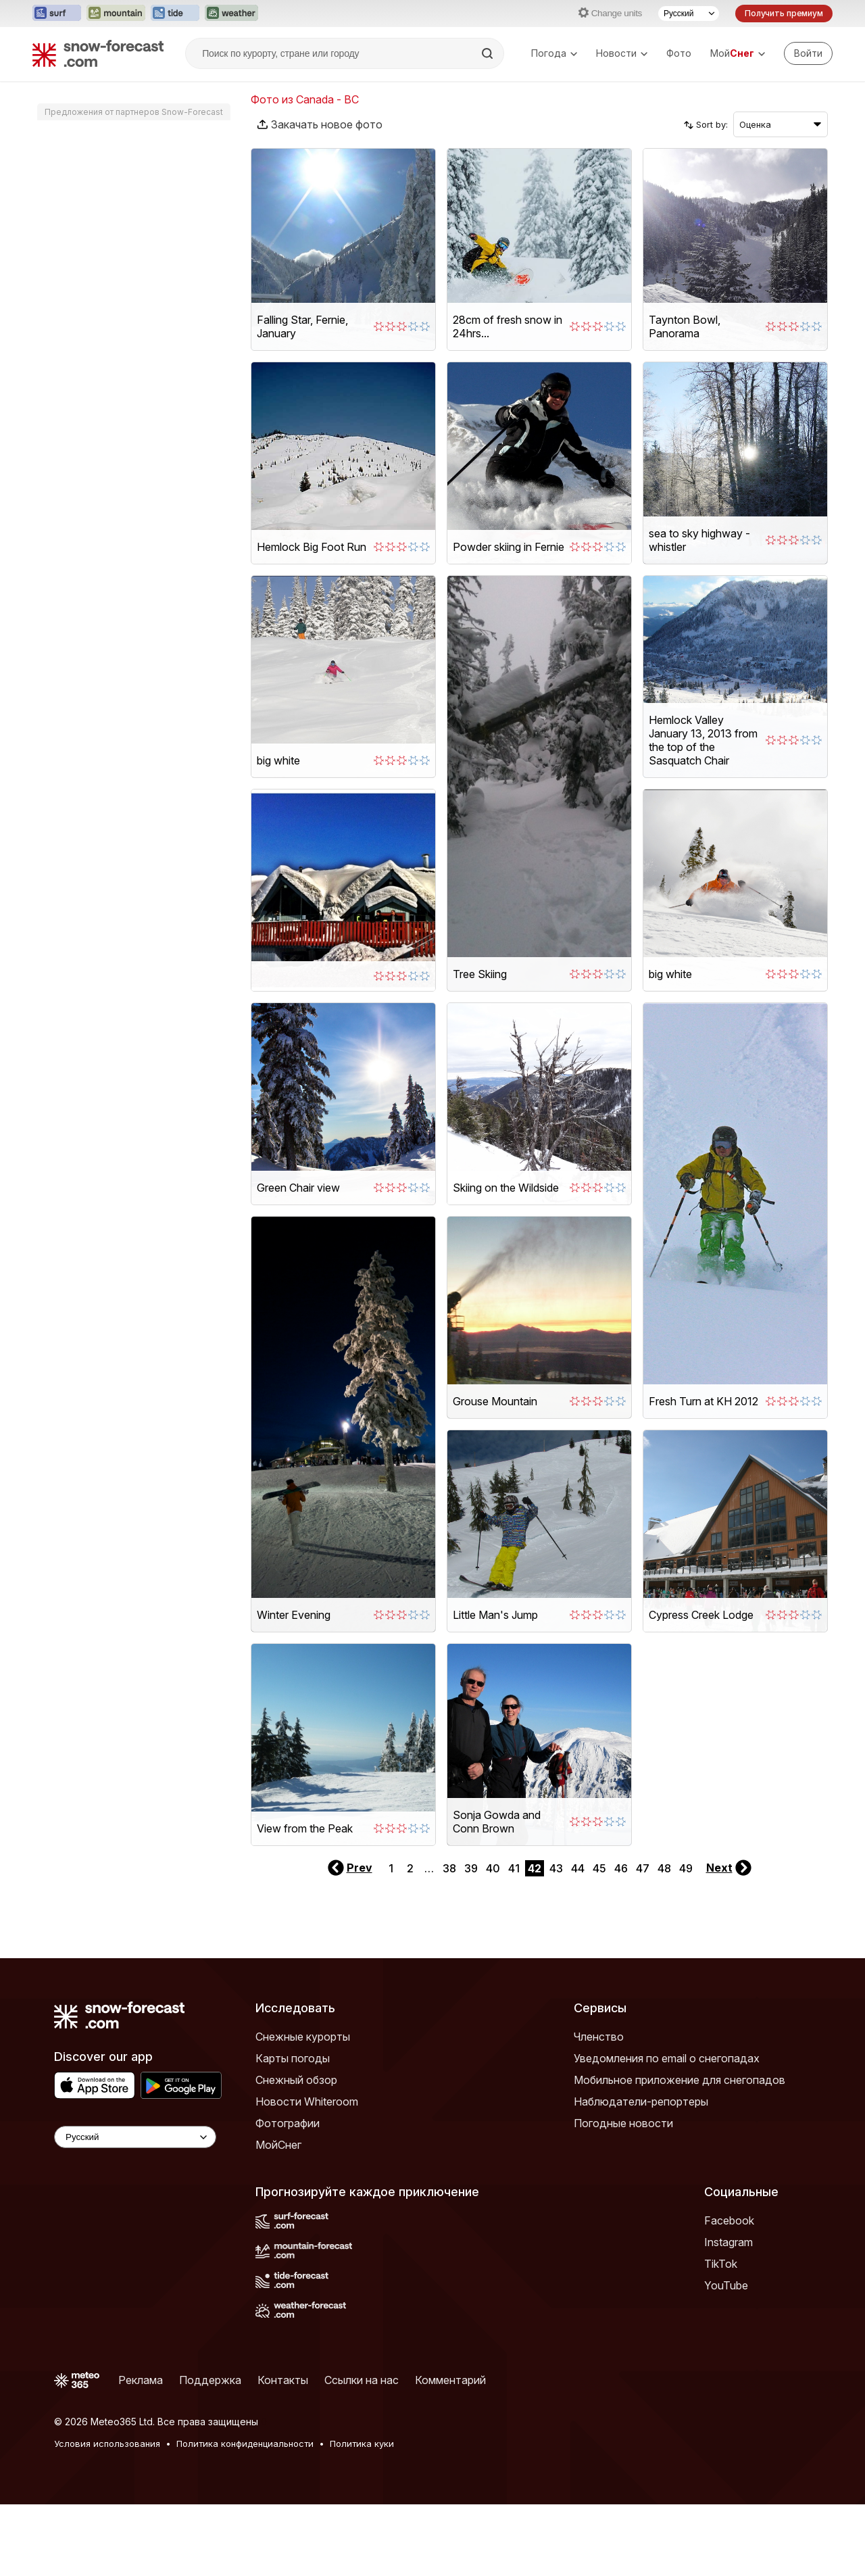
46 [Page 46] (621, 1940)
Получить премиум (784, 13)
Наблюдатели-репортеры (641, 2173)
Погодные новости (623, 2195)
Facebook (729, 2292)
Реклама (140, 2451)
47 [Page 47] (642, 1940)
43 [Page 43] (556, 1940)
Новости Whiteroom (306, 2173)
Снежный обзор (296, 2151)
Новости (621, 53)
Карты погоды (292, 2130)
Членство (599, 2108)
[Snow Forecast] (98, 53)
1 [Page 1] (391, 1940)
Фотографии (287, 2195)
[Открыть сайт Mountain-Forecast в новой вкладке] (115, 13)
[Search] (488, 53)
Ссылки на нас (361, 2451)
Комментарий (450, 2451)
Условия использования (107, 2515)
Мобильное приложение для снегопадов (679, 2151)
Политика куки (362, 2515)
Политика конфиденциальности (245, 2515)
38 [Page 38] (449, 1940)
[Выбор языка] (688, 13)
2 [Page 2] (410, 1940)
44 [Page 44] (578, 1940)
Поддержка (210, 2451)
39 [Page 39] (471, 1940)
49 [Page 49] (686, 1940)
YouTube (726, 2357)
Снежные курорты (302, 2108)
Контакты (282, 2451)
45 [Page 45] (599, 1940)
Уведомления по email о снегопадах (667, 2130)
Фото (678, 53)
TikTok (720, 2335)
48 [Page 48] (664, 1940)
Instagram (728, 2313)
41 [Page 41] (514, 1940)
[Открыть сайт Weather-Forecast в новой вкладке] (231, 13)
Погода (554, 53)
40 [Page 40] (493, 1940)
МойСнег (278, 2216)
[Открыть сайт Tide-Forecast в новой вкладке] (175, 13)
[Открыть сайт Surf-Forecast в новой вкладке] (56, 13)
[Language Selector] (135, 2208)
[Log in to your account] (808, 53)
